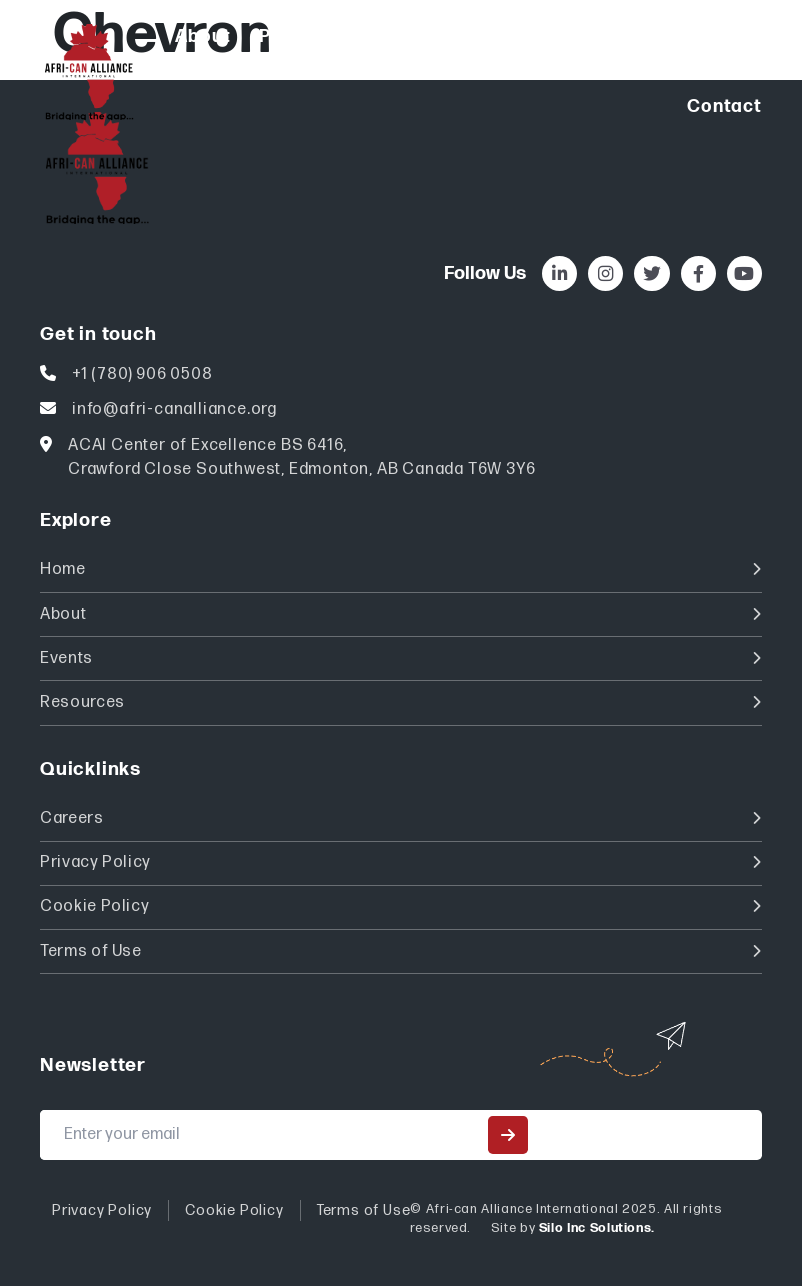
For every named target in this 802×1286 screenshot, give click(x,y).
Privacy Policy (401, 862)
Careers (401, 818)
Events (401, 658)
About (401, 614)
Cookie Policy (401, 906)
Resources (401, 702)
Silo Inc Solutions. (597, 1228)
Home (401, 569)
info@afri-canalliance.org (174, 409)
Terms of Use (401, 951)
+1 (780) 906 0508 (142, 374)
